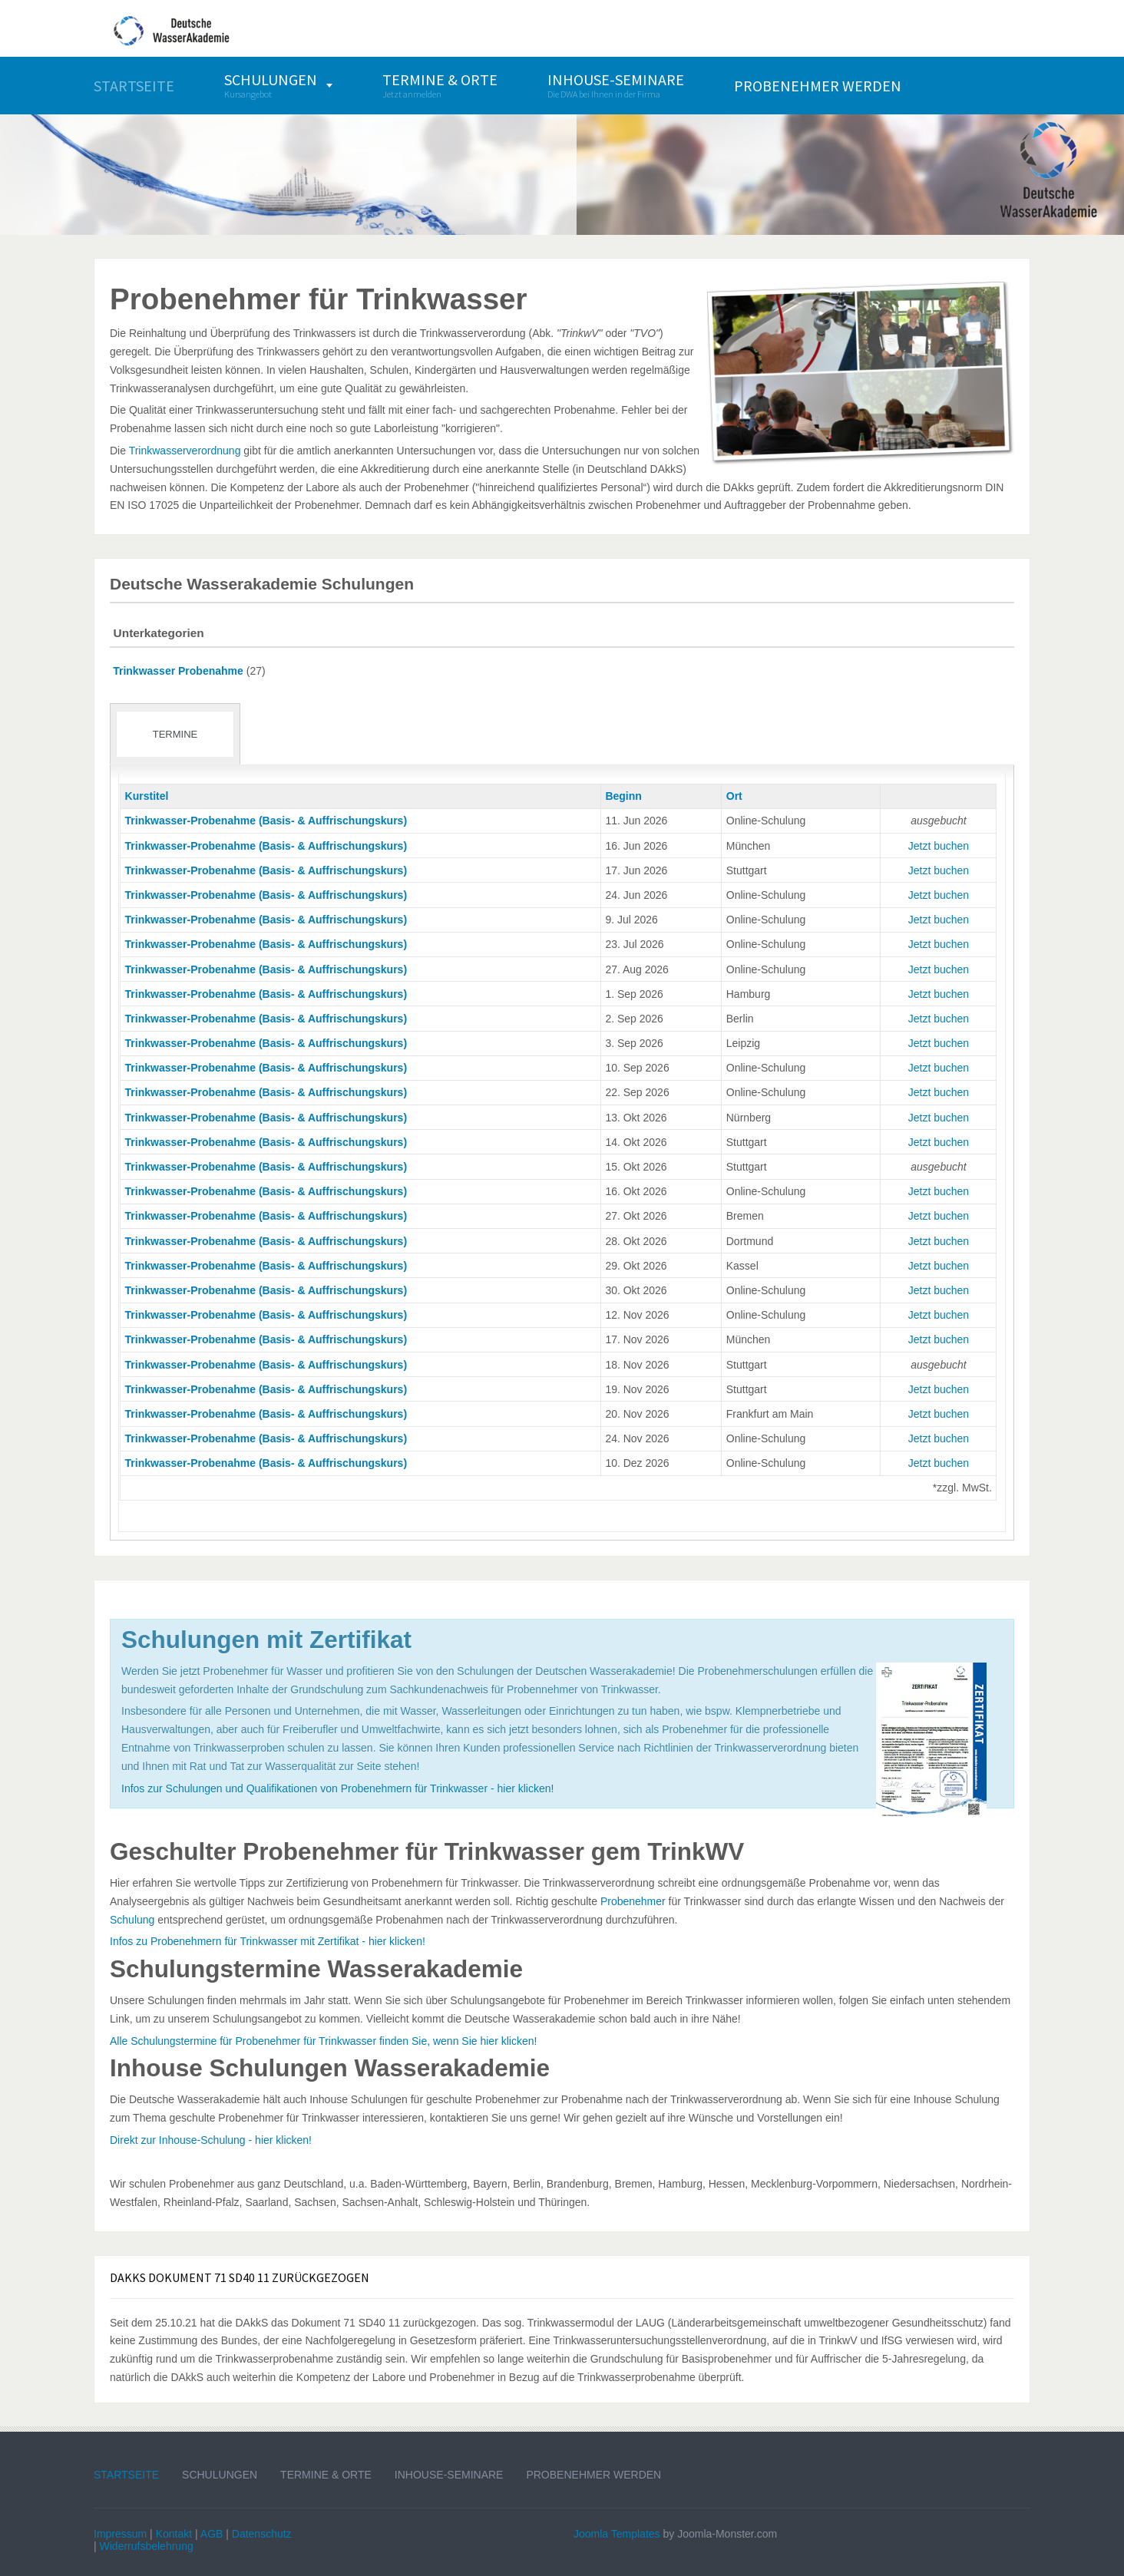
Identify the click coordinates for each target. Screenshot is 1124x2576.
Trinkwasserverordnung (185, 450)
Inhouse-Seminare (449, 2475)
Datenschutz (262, 2534)
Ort (734, 796)
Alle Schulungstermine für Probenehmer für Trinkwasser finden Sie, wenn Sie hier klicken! (323, 2041)
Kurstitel (147, 796)
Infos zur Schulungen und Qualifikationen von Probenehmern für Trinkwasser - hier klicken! (337, 1788)
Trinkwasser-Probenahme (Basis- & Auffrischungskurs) (266, 820)
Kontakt (174, 2534)
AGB (211, 2534)
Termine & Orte (326, 2475)
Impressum (120, 2534)
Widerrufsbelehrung (146, 2546)
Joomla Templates (617, 2534)
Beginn (623, 796)
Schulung (132, 1920)
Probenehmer (633, 1901)
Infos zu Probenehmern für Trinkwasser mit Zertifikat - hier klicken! (267, 1941)
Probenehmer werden (593, 2475)
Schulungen (219, 2475)
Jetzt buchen (938, 846)
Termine (175, 734)
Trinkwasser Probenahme (178, 671)
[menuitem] (134, 86)
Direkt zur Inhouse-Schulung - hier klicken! (211, 2140)
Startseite (126, 2475)
